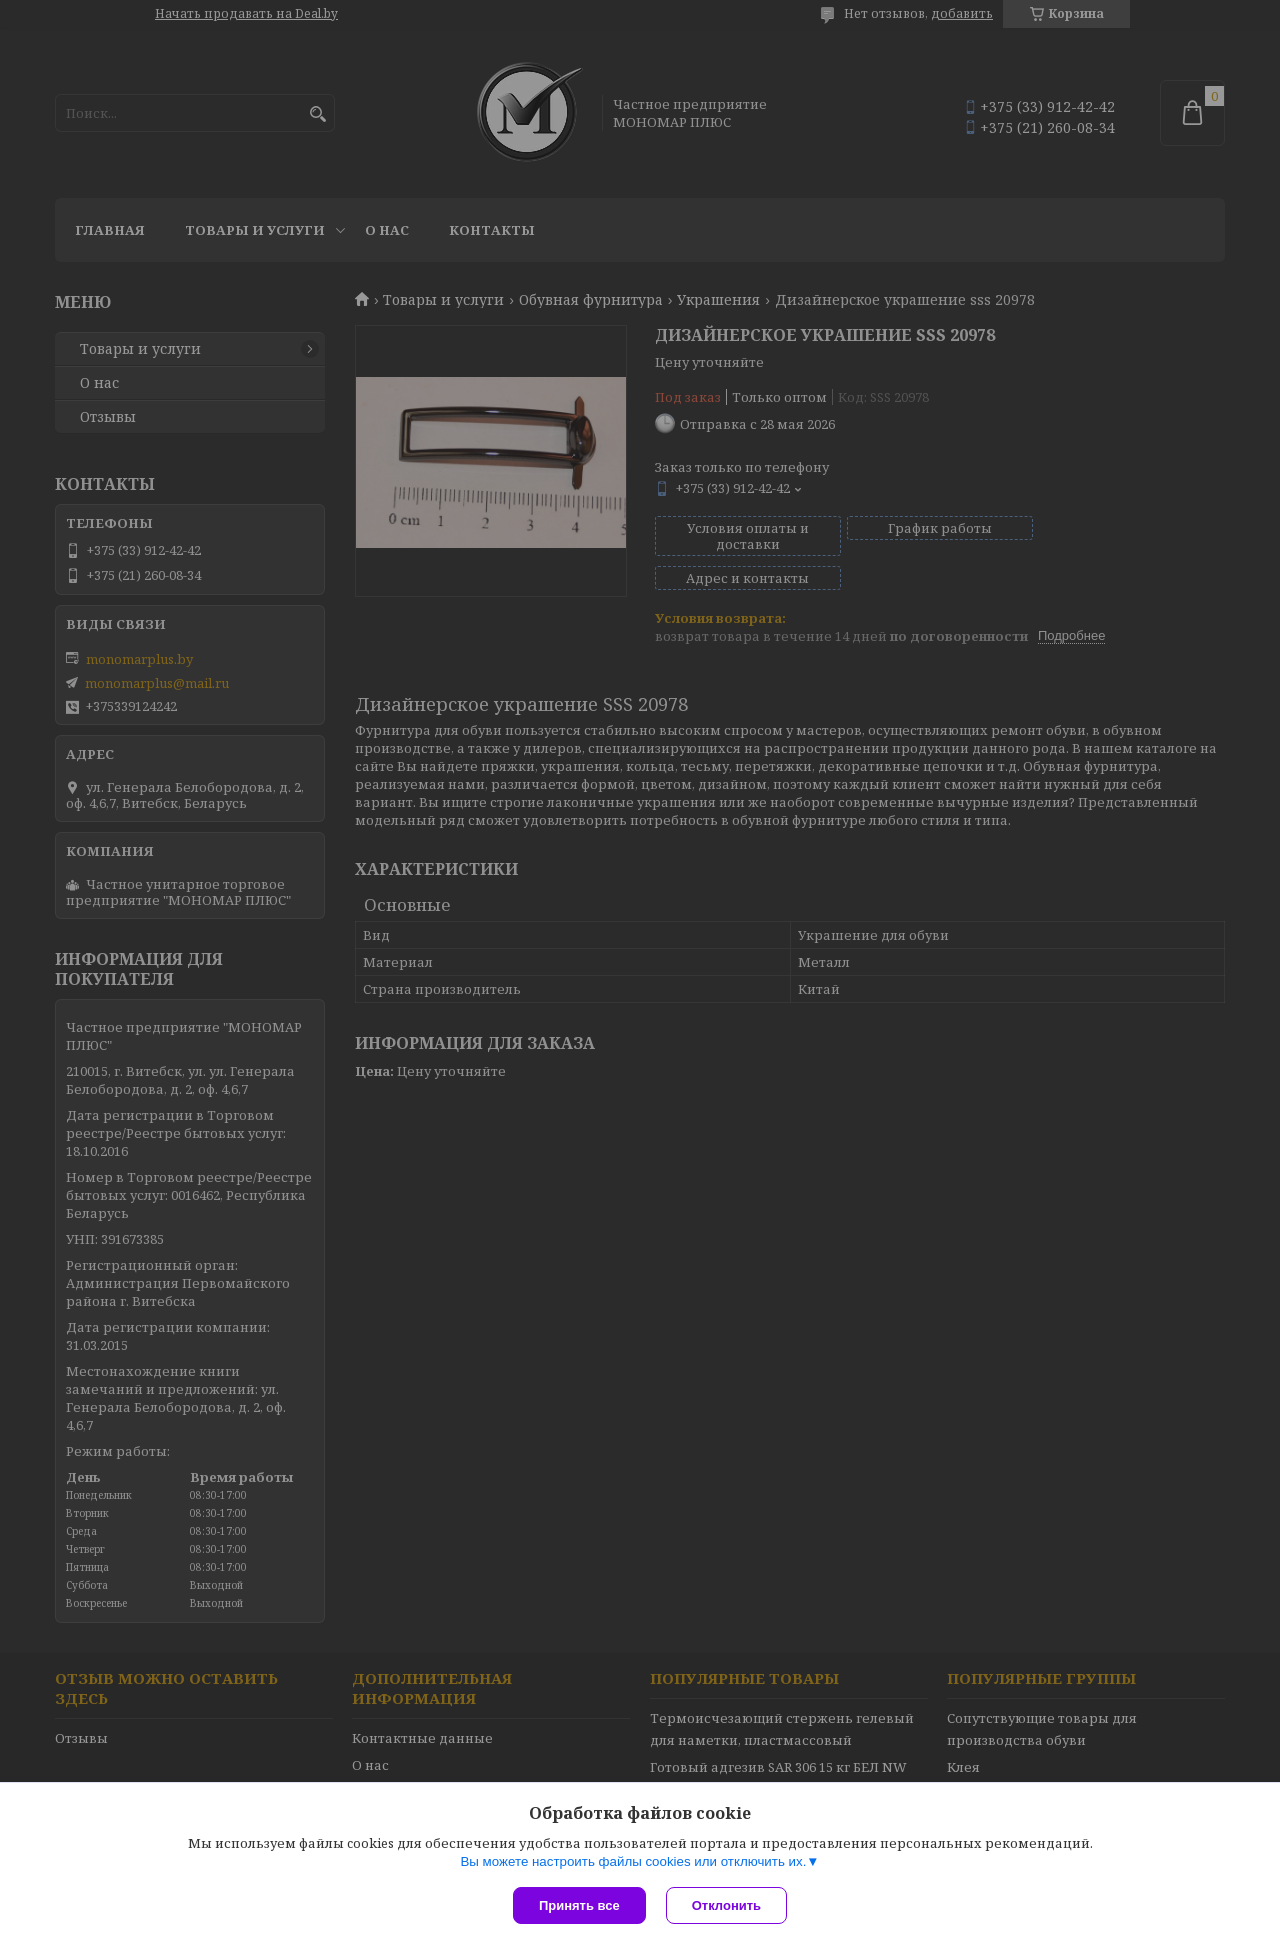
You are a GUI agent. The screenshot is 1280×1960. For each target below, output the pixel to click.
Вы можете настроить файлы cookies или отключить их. (633, 1861)
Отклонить (726, 1905)
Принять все (579, 1905)
